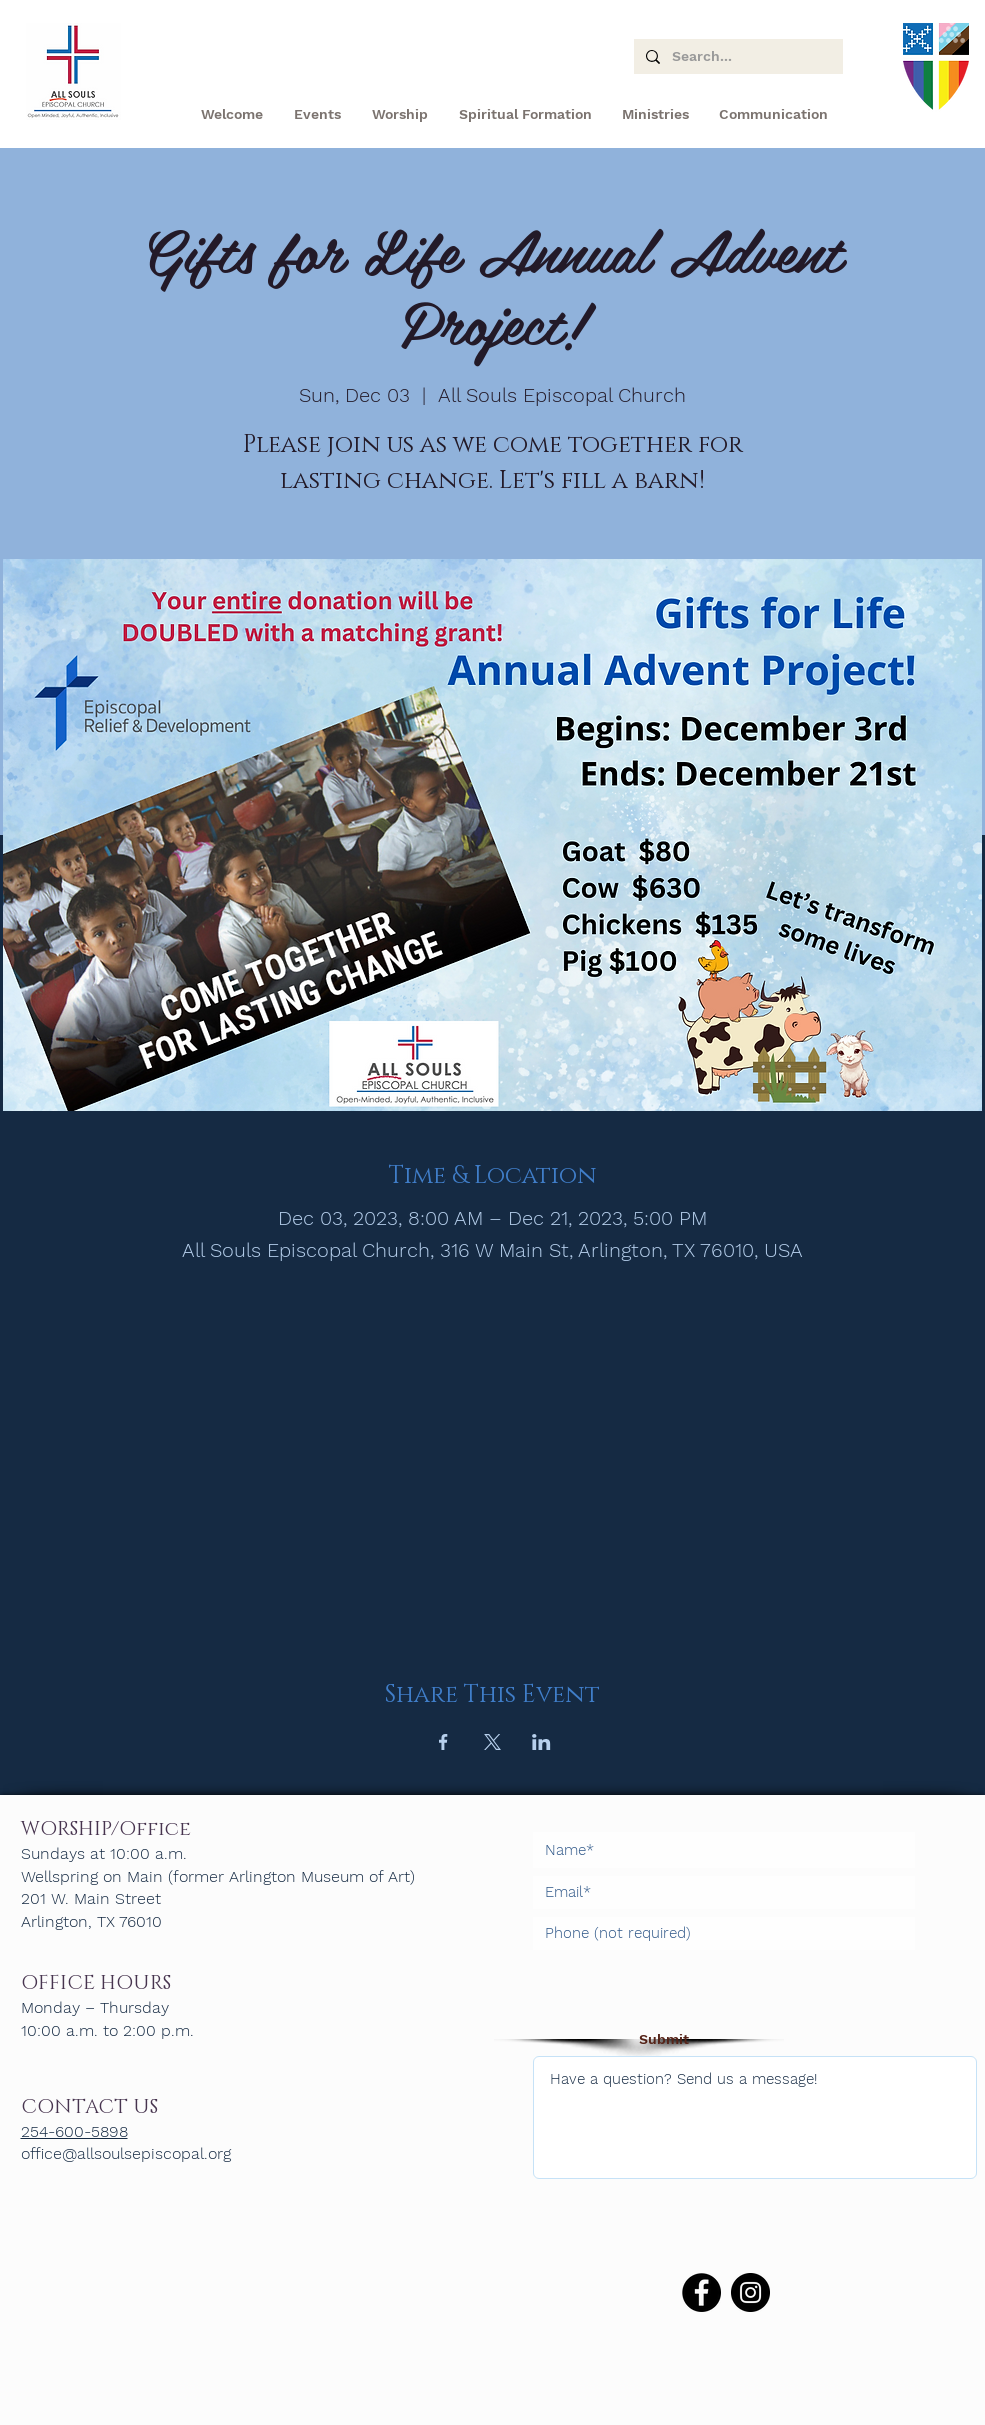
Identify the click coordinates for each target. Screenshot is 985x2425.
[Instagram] (750, 2292)
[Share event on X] (492, 1742)
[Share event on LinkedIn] (541, 1742)
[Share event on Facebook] (443, 1742)
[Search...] (736, 57)
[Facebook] (701, 2292)
